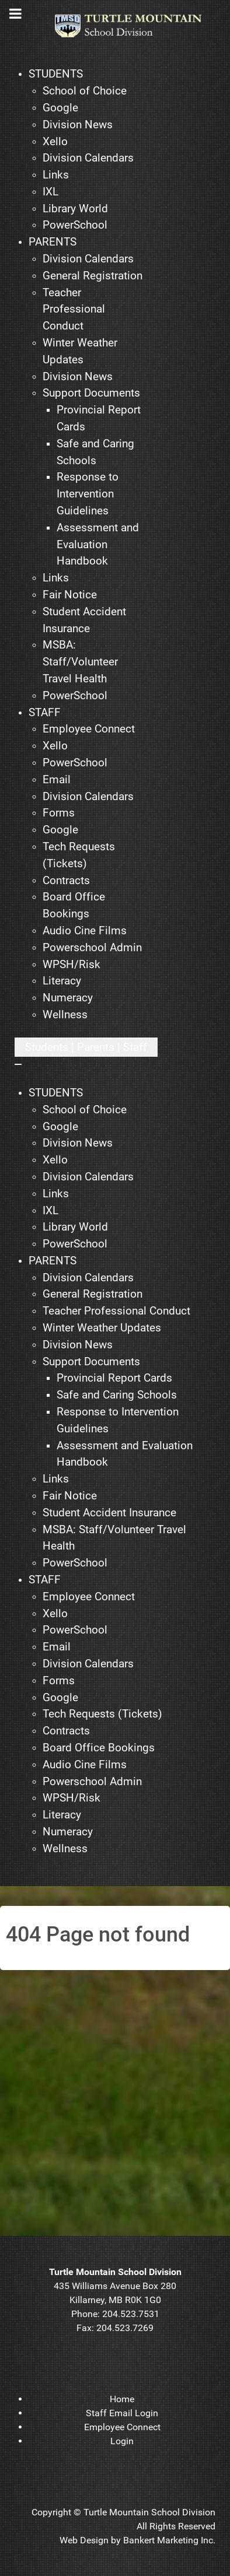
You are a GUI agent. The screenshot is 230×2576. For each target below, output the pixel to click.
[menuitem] (56, 74)
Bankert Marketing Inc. (169, 2540)
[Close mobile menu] (18, 1064)
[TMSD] (135, 26)
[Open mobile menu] (86, 1047)
